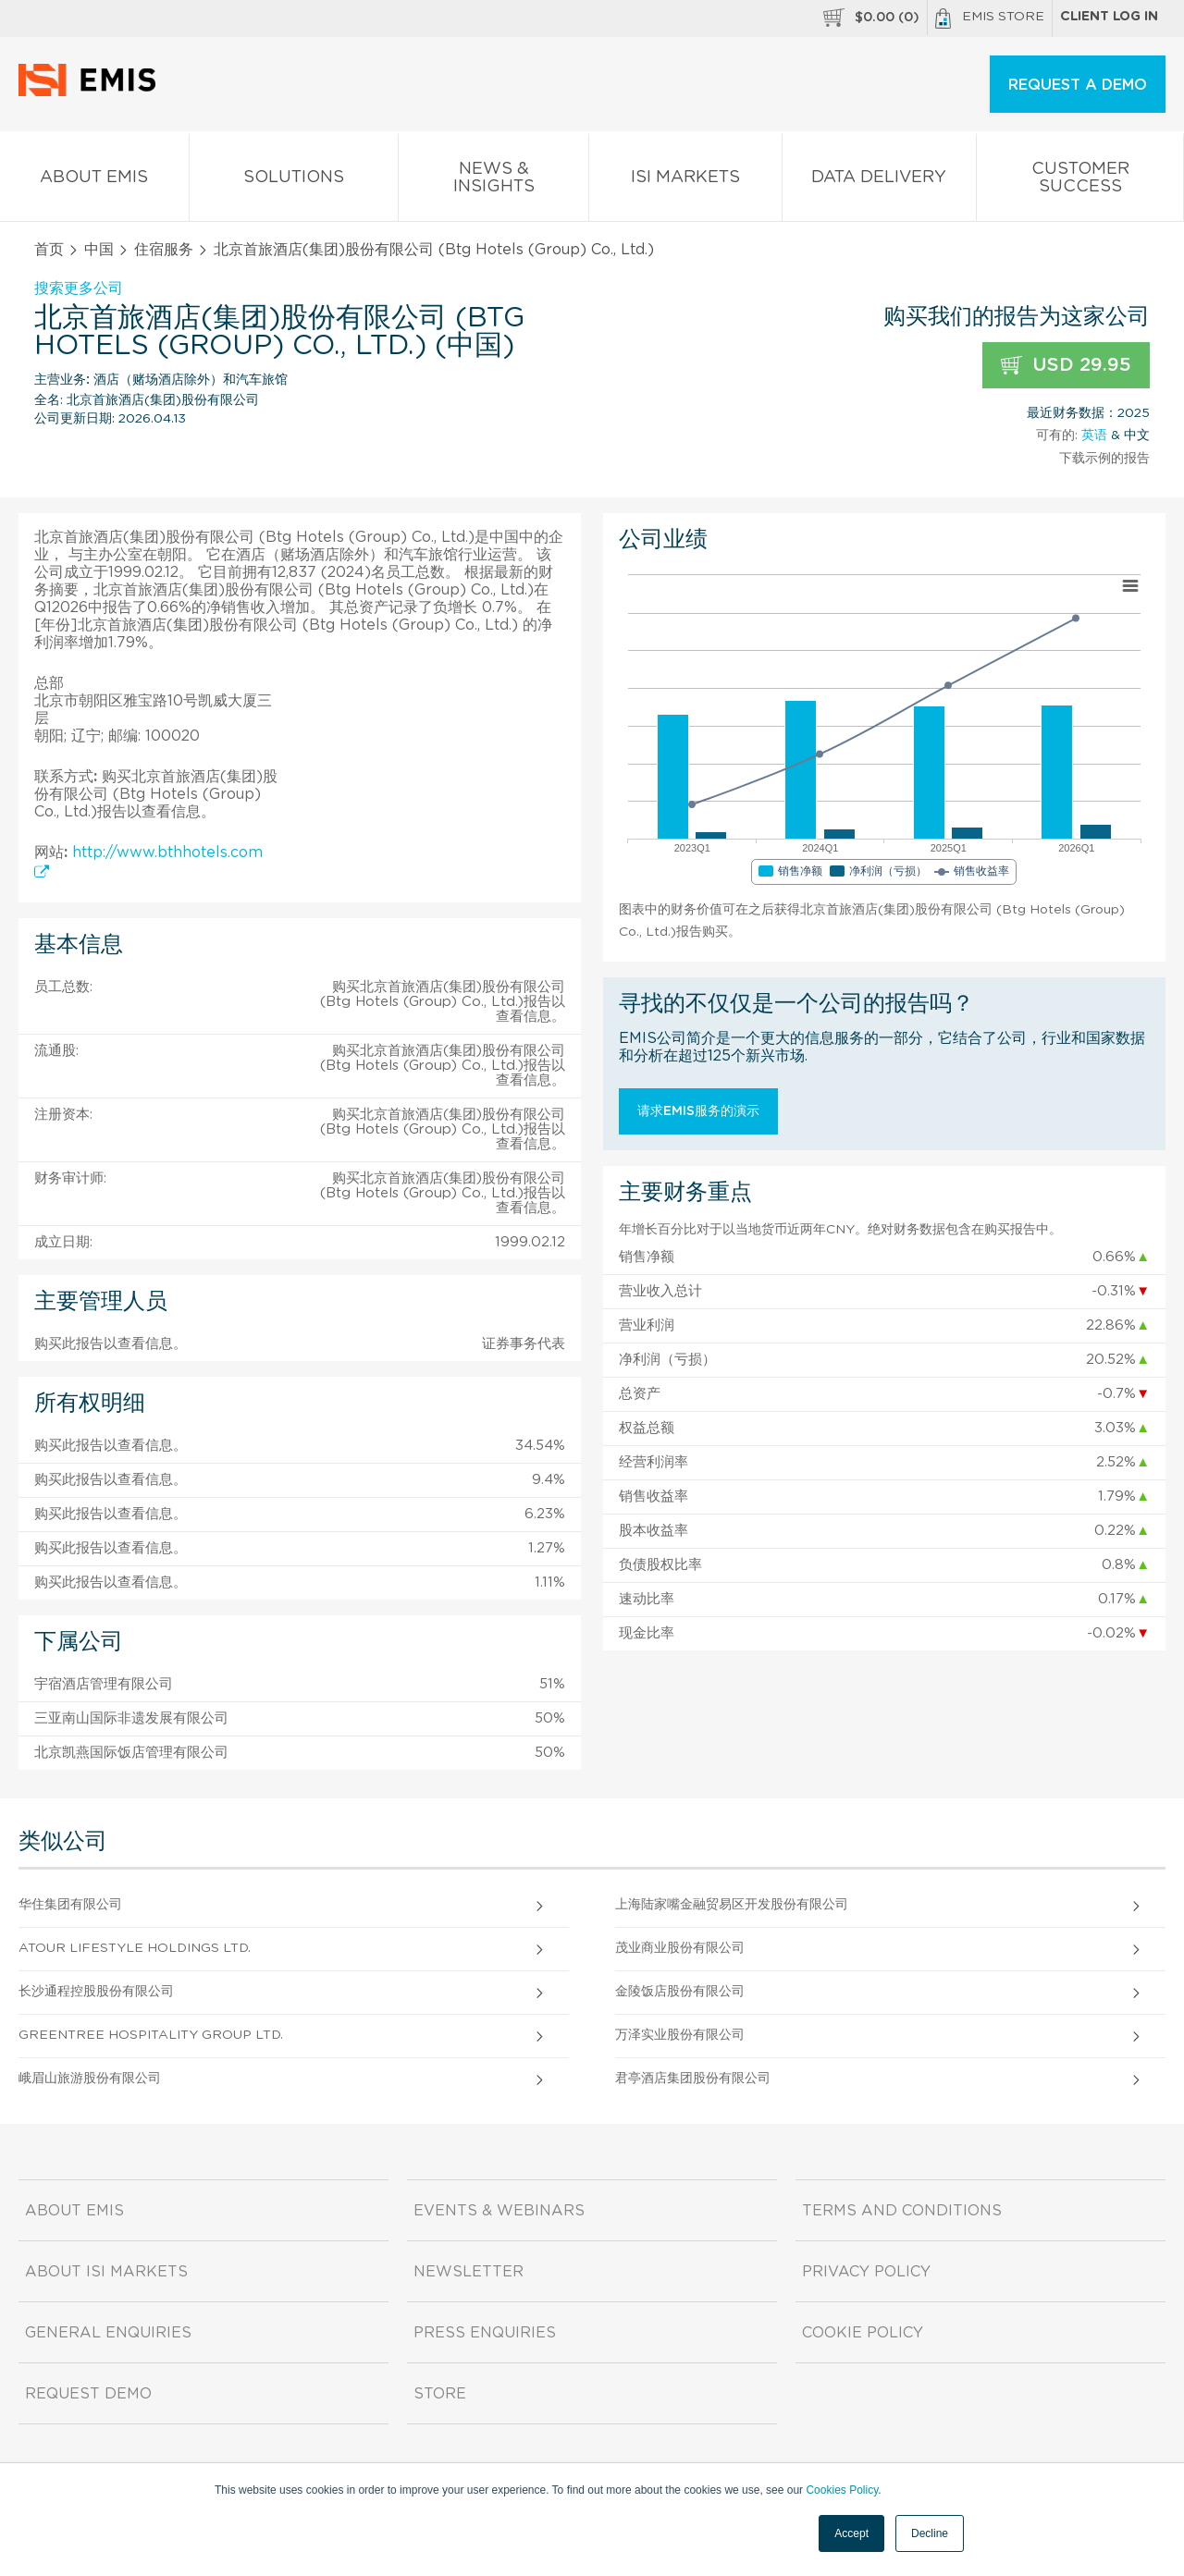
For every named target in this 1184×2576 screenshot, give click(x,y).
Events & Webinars (499, 2210)
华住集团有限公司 (70, 1904)
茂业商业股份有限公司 (680, 1948)
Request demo (88, 2393)
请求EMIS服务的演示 (698, 1111)
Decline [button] (929, 2533)
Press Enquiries (484, 2332)
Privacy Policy (866, 2271)
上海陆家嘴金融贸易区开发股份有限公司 (731, 1904)
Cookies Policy (842, 2490)
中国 (99, 249)
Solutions (294, 180)
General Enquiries (108, 2332)
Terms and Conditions (902, 2210)
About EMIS (94, 180)
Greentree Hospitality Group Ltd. (150, 2035)
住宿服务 (163, 249)
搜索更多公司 (78, 288)
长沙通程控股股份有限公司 (96, 1991)
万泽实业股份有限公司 (680, 2035)
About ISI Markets (106, 2271)
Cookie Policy (862, 2332)
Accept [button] (851, 2533)
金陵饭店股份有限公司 (680, 1991)
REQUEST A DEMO (1077, 85)
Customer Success (1080, 181)
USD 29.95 (1066, 365)
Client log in (1109, 16)
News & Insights (493, 181)
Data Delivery (879, 180)
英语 (1094, 435)
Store (439, 2393)
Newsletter (468, 2271)
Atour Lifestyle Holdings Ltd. (134, 1948)
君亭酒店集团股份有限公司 (693, 2078)
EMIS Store (989, 18)
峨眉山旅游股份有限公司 (89, 2078)
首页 (49, 249)
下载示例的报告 (1104, 458)
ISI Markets (685, 180)
